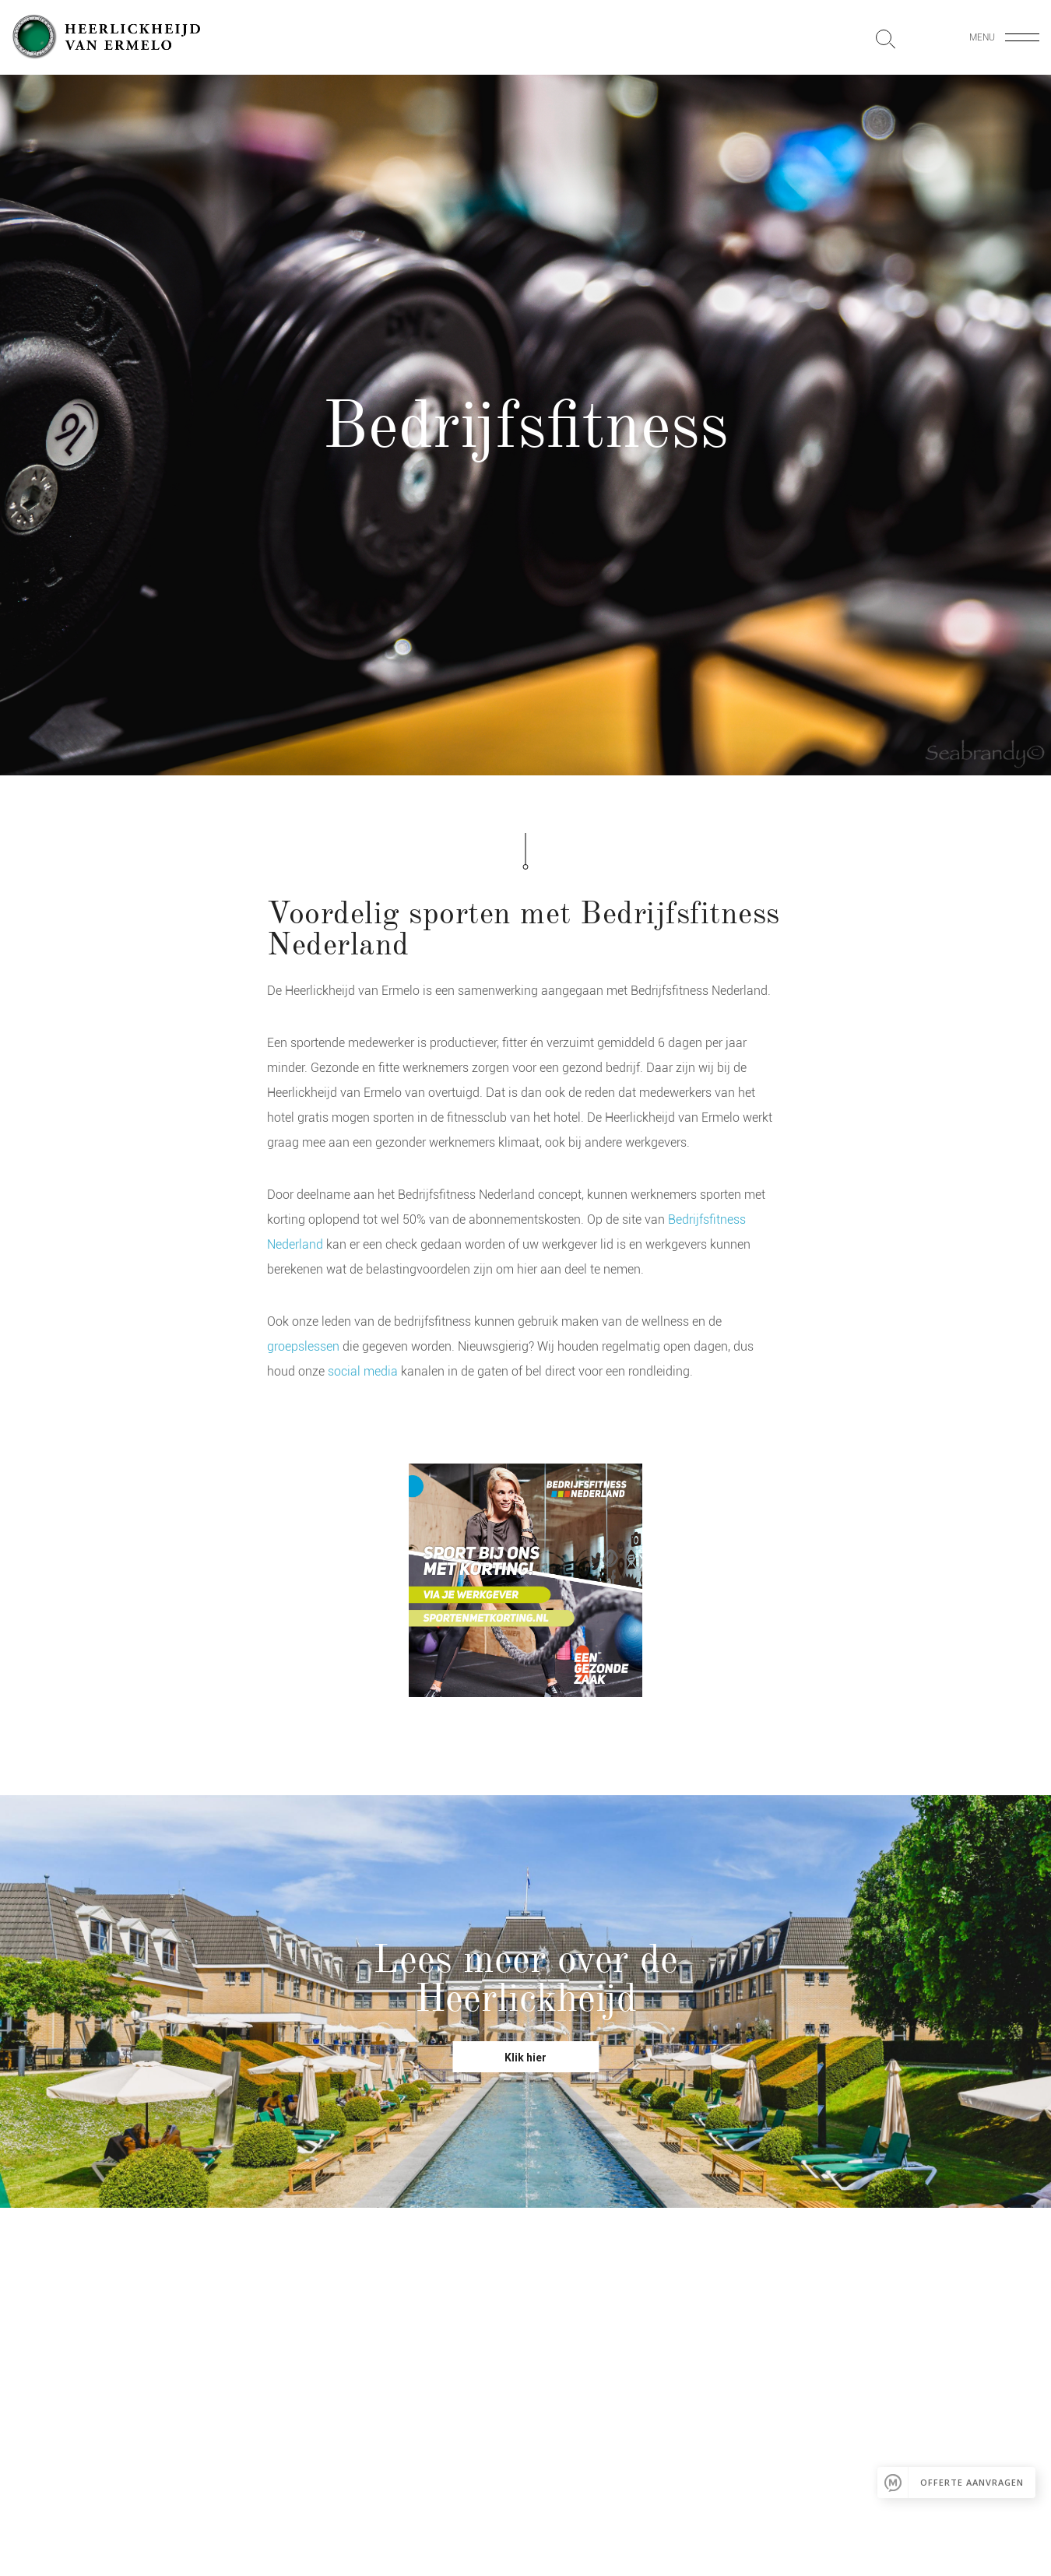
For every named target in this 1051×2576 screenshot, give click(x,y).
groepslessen (305, 1346)
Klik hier (525, 2058)
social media (363, 1371)
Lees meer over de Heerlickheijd (525, 1978)
